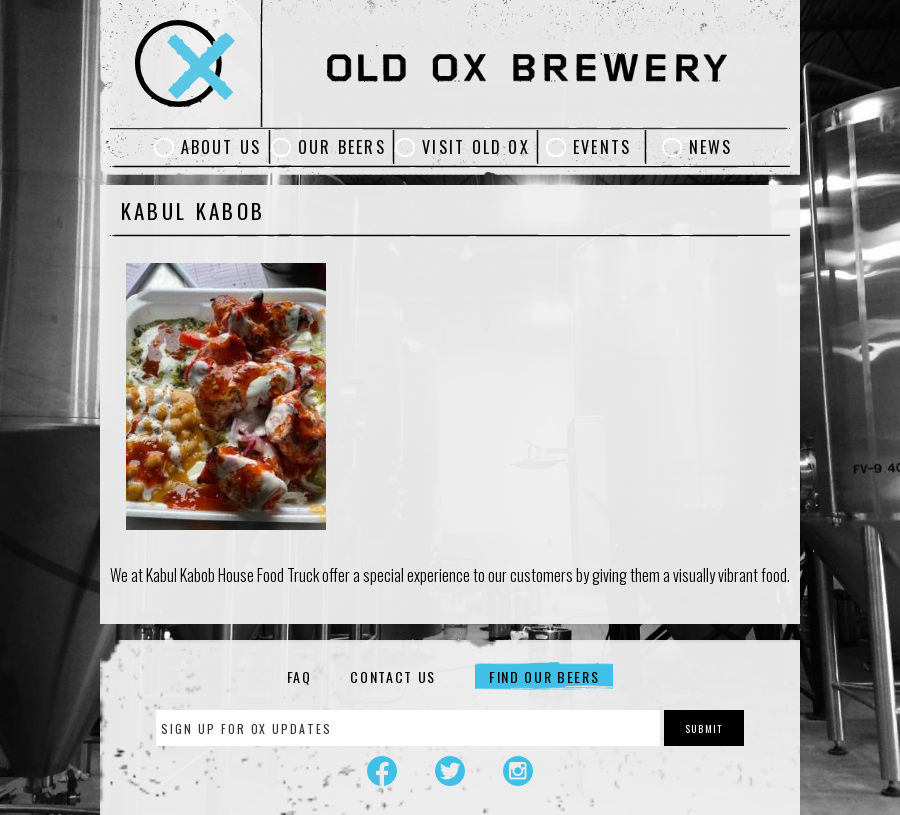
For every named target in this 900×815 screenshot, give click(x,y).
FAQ (299, 676)
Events (602, 147)
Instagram (518, 771)
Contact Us (393, 676)
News (711, 147)
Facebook (382, 771)
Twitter (450, 771)
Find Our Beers (544, 676)
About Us (221, 147)
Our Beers (342, 147)
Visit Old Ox (476, 147)
